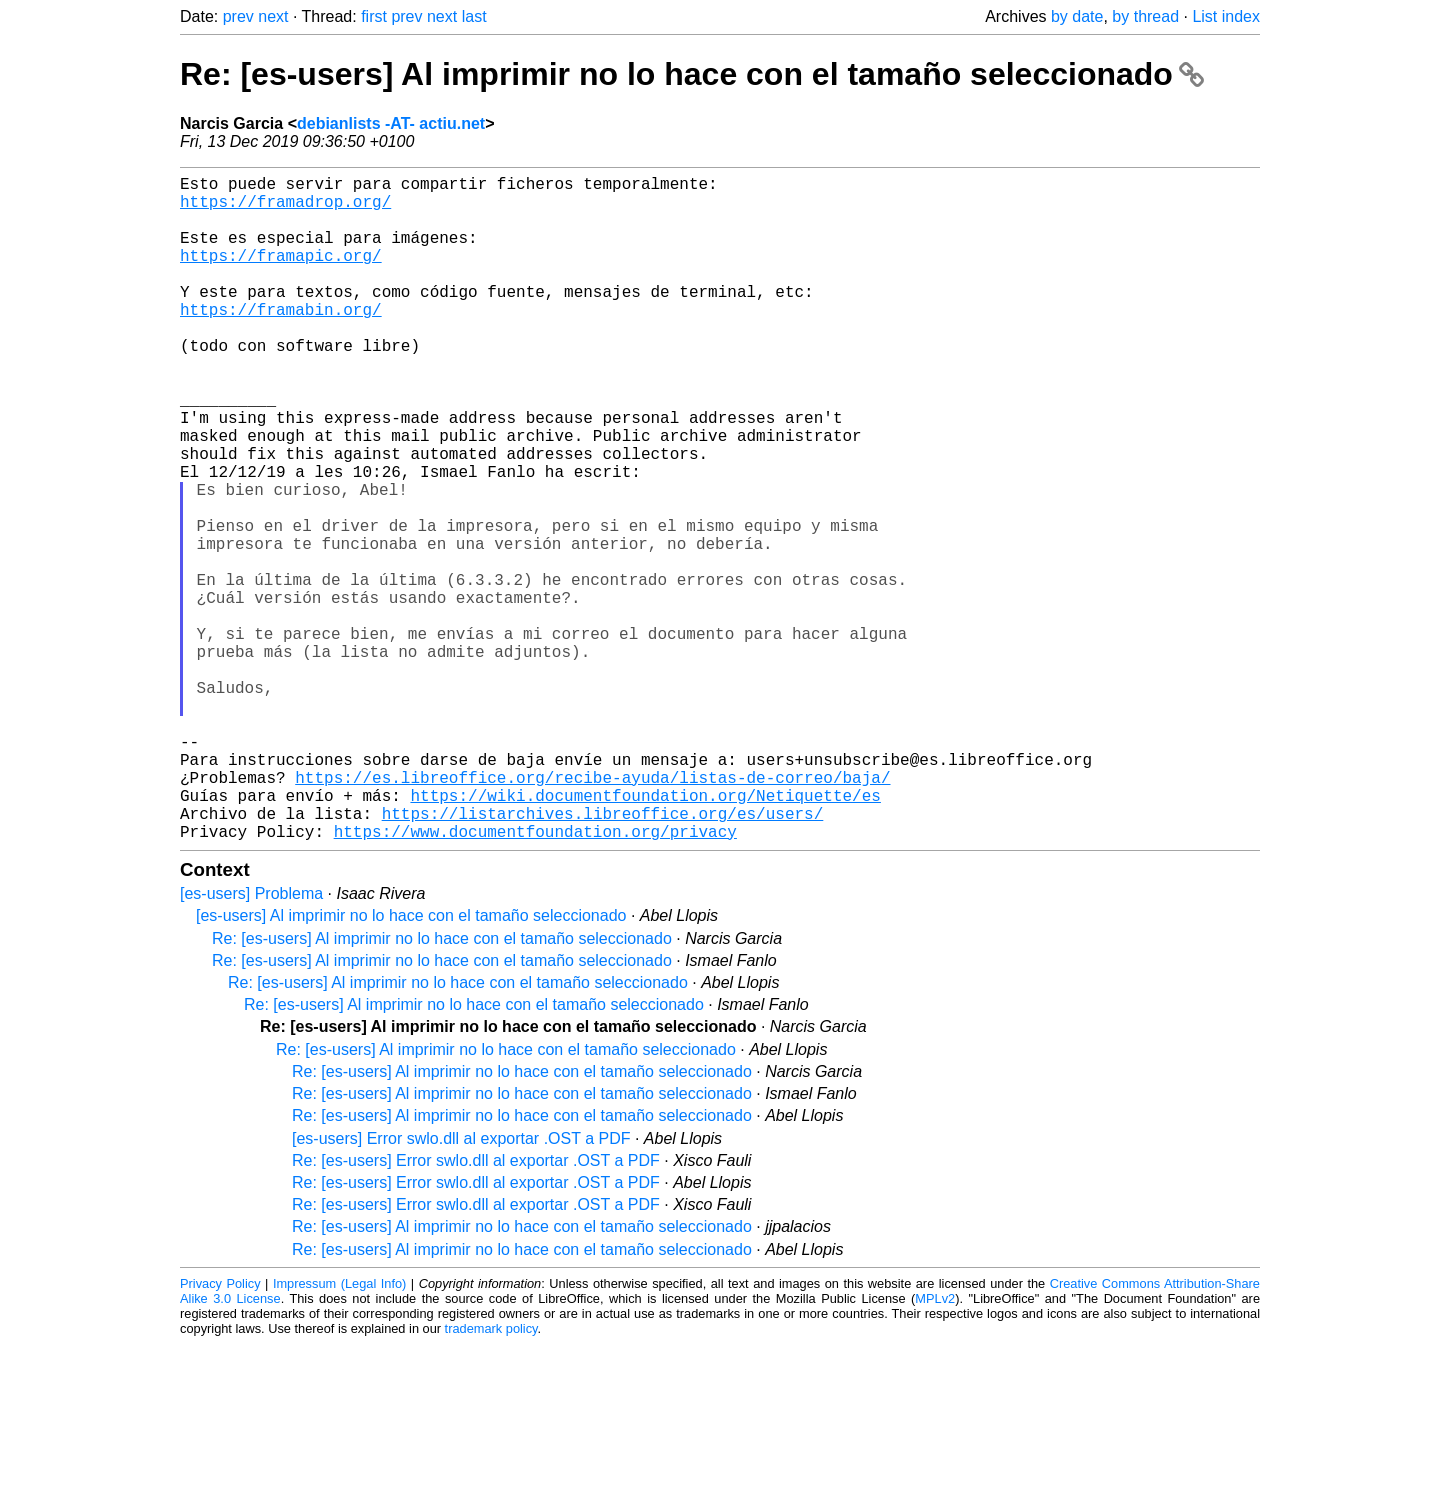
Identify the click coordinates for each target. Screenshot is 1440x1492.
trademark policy (491, 1476)
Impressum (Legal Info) (339, 1431)
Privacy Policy (220, 1431)
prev (238, 16)
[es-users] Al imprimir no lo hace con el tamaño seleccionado (411, 1063)
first (374, 16)
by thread (1145, 16)
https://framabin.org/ (281, 341)
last (474, 16)
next (273, 16)
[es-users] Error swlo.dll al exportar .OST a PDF (461, 1286)
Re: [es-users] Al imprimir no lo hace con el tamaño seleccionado (692, 74)
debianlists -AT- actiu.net (391, 123)
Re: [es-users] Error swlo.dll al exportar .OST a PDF (476, 1308)
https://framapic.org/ (281, 275)
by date (1077, 16)
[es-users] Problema (251, 1041)
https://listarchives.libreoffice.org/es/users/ (603, 957)
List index (1226, 16)
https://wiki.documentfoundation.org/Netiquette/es (645, 935)
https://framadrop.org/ (285, 209)
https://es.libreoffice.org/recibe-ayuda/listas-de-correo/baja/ (592, 913)
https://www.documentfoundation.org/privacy (535, 979)
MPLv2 (935, 1446)
